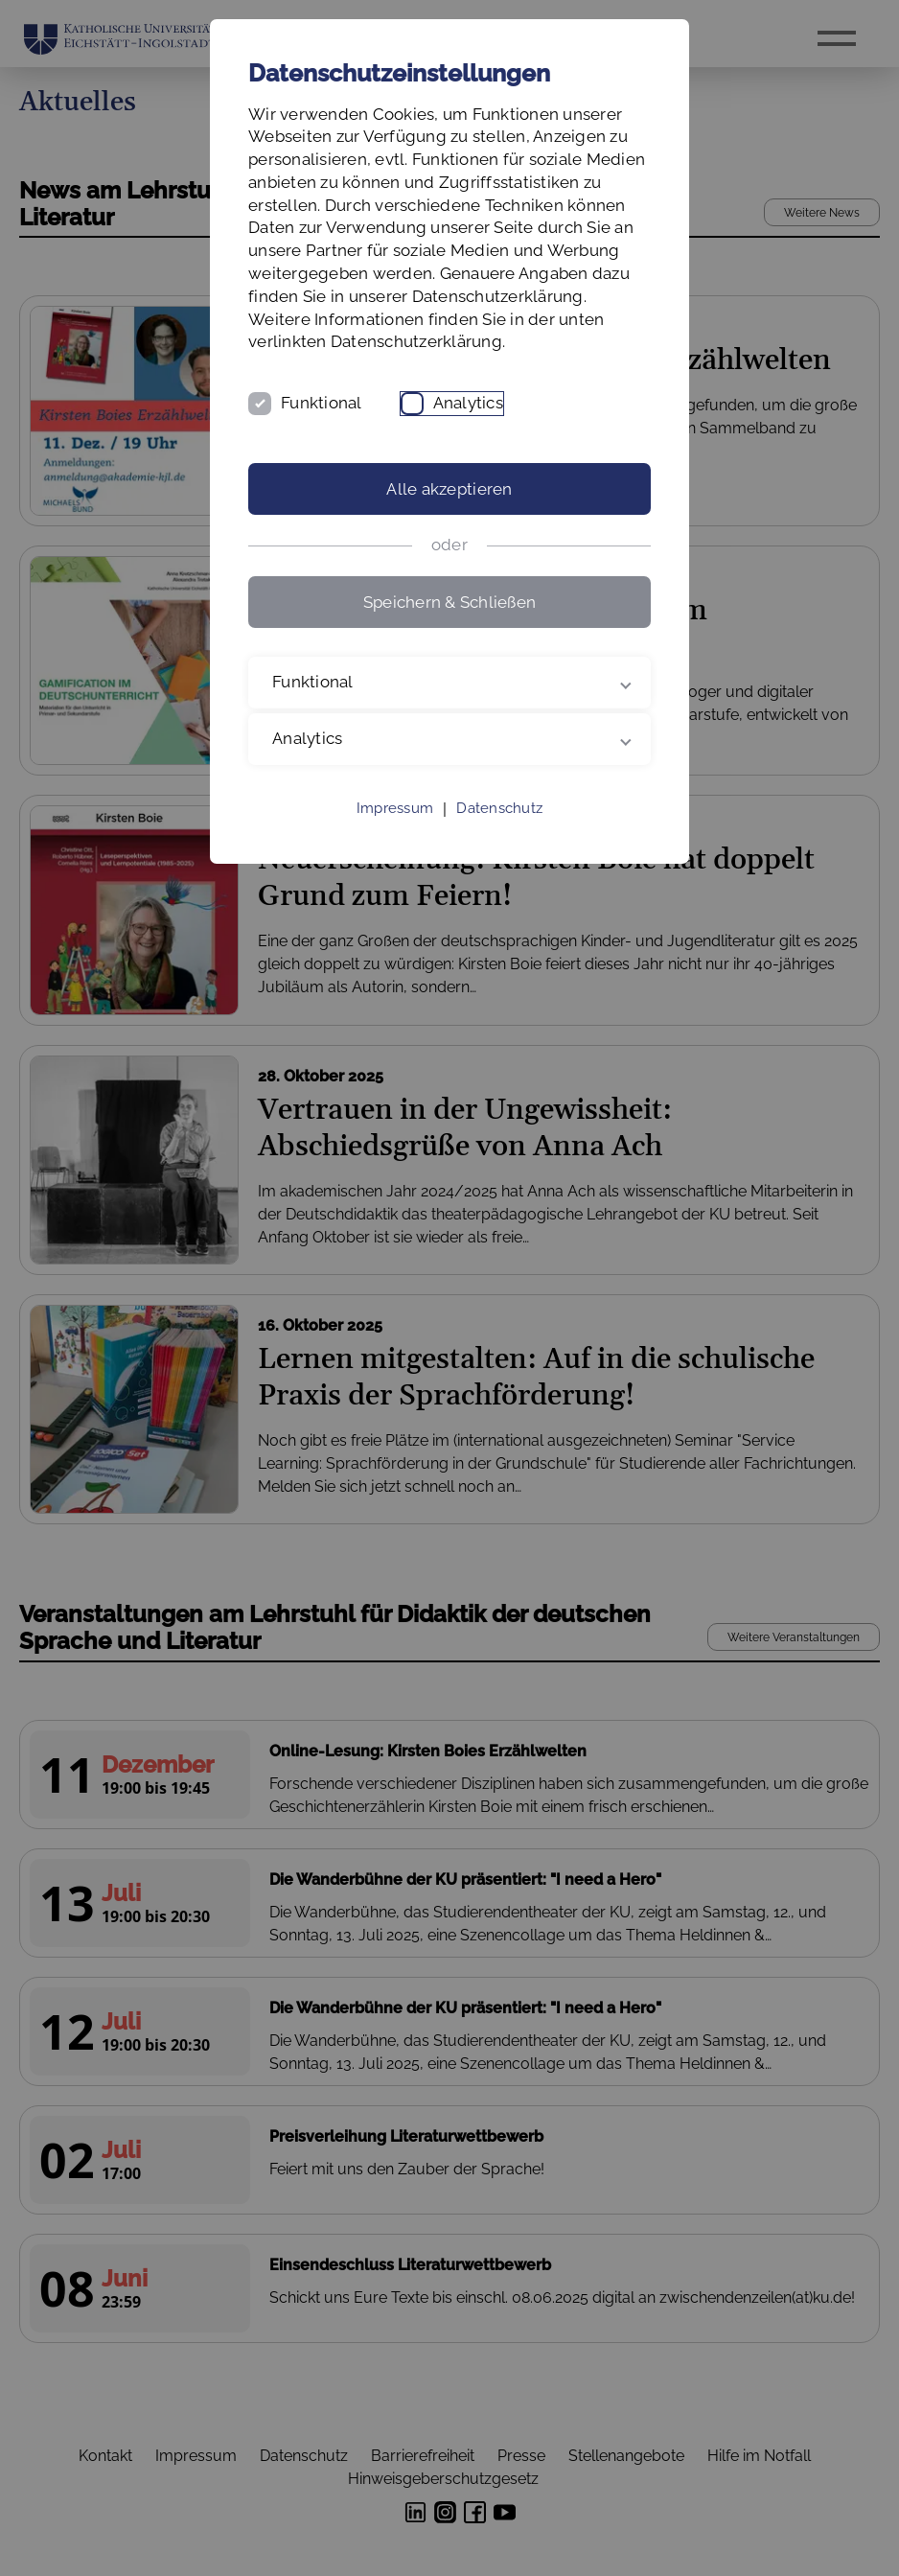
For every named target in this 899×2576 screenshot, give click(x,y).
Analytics (468, 402)
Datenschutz (499, 808)
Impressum (395, 808)
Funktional (321, 402)
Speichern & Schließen (449, 602)
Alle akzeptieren (449, 489)
